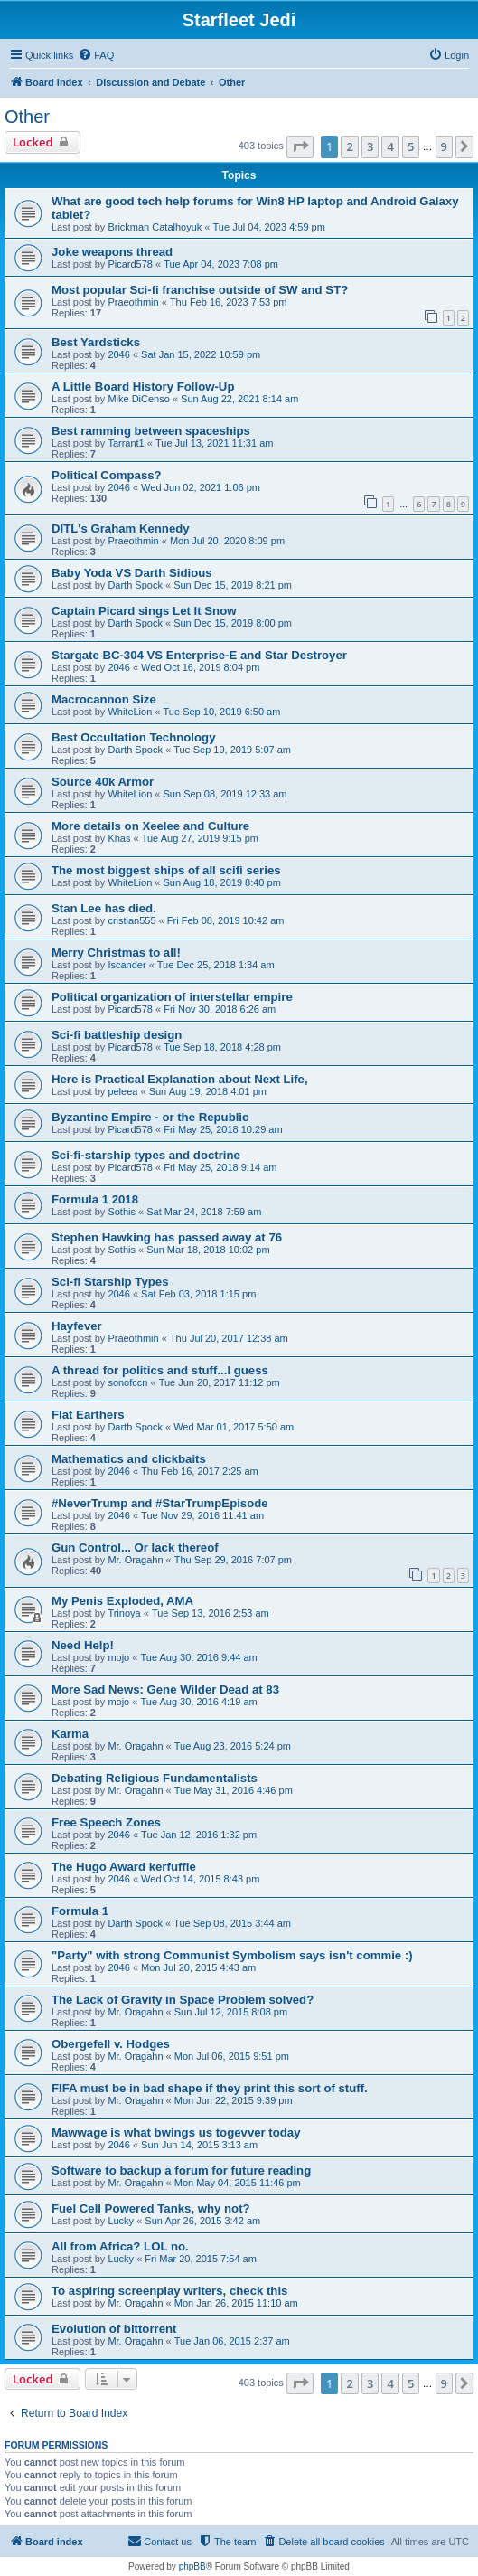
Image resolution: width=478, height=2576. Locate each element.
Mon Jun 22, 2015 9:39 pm (233, 2100)
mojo (118, 1657)
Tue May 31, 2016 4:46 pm (233, 1790)
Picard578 (130, 264)
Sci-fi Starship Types (110, 1281)
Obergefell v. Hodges (111, 2044)
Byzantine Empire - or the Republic (150, 1117)
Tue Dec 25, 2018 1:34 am (216, 964)
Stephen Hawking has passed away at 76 (167, 1237)
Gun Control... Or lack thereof (135, 1547)
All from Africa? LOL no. (120, 2246)
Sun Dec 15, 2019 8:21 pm (232, 585)
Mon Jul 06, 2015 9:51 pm (231, 2056)
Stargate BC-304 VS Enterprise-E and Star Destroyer (199, 655)
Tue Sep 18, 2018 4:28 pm (222, 1047)
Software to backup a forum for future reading (181, 2170)
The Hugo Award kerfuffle (124, 1866)
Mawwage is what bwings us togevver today (176, 2132)
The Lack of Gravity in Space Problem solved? (183, 1999)
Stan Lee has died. (104, 908)
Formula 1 (80, 1911)
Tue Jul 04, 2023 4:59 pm (269, 227)
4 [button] (390, 146)
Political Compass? (107, 475)
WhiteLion (130, 711)
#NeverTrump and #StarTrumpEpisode (160, 1503)
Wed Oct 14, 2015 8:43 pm (200, 1878)
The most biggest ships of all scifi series (166, 870)
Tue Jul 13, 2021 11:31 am (214, 443)
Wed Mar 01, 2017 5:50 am (233, 1426)
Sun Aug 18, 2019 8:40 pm (222, 882)
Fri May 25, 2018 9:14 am (220, 1167)
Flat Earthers (88, 1414)
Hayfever (77, 1326)
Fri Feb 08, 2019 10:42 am (226, 920)
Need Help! (83, 1645)
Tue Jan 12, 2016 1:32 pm (199, 1834)
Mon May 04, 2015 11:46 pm (237, 2182)
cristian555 (131, 920)
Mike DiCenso (138, 398)
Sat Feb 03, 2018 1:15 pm (198, 1293)
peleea (122, 1091)
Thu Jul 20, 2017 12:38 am (229, 1338)
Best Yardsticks (96, 342)
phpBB (192, 2566)
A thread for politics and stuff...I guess (160, 1370)
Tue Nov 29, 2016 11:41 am (202, 1515)
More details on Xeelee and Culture (150, 826)
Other (27, 117)
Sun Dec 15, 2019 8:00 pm (232, 623)
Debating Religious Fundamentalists (155, 1778)
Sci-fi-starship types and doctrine (146, 1155)
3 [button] (370, 146)
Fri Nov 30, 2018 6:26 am (220, 1009)
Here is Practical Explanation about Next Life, (180, 1079)
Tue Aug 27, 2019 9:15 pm (200, 838)
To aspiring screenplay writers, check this (169, 2291)
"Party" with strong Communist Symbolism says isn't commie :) (232, 1955)
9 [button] (444, 146)
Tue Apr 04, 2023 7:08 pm (221, 264)
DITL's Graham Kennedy (121, 528)
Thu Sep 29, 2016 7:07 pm (233, 1559)
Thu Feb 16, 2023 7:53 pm (228, 302)
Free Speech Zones (106, 1822)
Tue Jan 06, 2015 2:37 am (232, 2340)
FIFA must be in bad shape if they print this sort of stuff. (210, 2088)
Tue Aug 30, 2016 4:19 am (198, 1701)
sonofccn (127, 1382)
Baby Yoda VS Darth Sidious (132, 573)
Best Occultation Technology (133, 737)
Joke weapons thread (112, 252)
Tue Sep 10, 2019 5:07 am (232, 749)
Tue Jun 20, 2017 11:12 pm (219, 1382)
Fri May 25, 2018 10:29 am (223, 1129)
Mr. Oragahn (135, 1559)
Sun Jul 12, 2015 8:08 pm (230, 2011)
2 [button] (349, 146)
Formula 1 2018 (95, 1199)
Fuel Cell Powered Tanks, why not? (151, 2208)
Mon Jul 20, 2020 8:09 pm (227, 540)
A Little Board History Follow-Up (143, 386)
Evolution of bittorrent (114, 2328)
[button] (300, 146)
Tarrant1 (126, 443)
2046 (118, 354)
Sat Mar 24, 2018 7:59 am (203, 1211)
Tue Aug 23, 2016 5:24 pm (232, 1746)
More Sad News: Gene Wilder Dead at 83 (165, 1689)
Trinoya (124, 1613)
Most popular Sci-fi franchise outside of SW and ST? (200, 290)
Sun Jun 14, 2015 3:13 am (199, 2144)
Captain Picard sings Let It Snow (144, 611)
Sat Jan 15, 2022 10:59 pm (200, 354)
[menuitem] (96, 55)
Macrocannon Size (104, 699)
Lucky (121, 2220)
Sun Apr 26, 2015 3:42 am (202, 2220)
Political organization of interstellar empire (172, 997)
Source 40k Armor (103, 781)
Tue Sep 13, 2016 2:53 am (210, 1613)
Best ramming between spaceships (151, 431)
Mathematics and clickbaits (129, 1459)
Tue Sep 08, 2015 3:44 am (232, 1923)
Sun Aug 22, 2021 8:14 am (239, 398)
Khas (119, 838)
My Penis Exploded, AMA (122, 1601)
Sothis (122, 1211)
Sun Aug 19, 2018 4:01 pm (208, 1091)
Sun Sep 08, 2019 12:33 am (225, 793)
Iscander (126, 964)
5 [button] (411, 146)
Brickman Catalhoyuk (155, 227)
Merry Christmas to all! (116, 952)
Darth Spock (135, 585)
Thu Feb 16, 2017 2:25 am (199, 1471)
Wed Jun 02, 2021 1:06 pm (200, 487)
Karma (70, 1734)
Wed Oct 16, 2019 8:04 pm (200, 667)
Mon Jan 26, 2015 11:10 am (236, 2303)
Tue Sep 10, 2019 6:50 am (222, 711)
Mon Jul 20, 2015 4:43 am (198, 1967)
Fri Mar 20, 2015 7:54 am (201, 2258)
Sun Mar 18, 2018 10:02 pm (207, 1249)
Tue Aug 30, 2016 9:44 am (198, 1657)
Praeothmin (133, 302)
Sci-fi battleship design (117, 1035)
